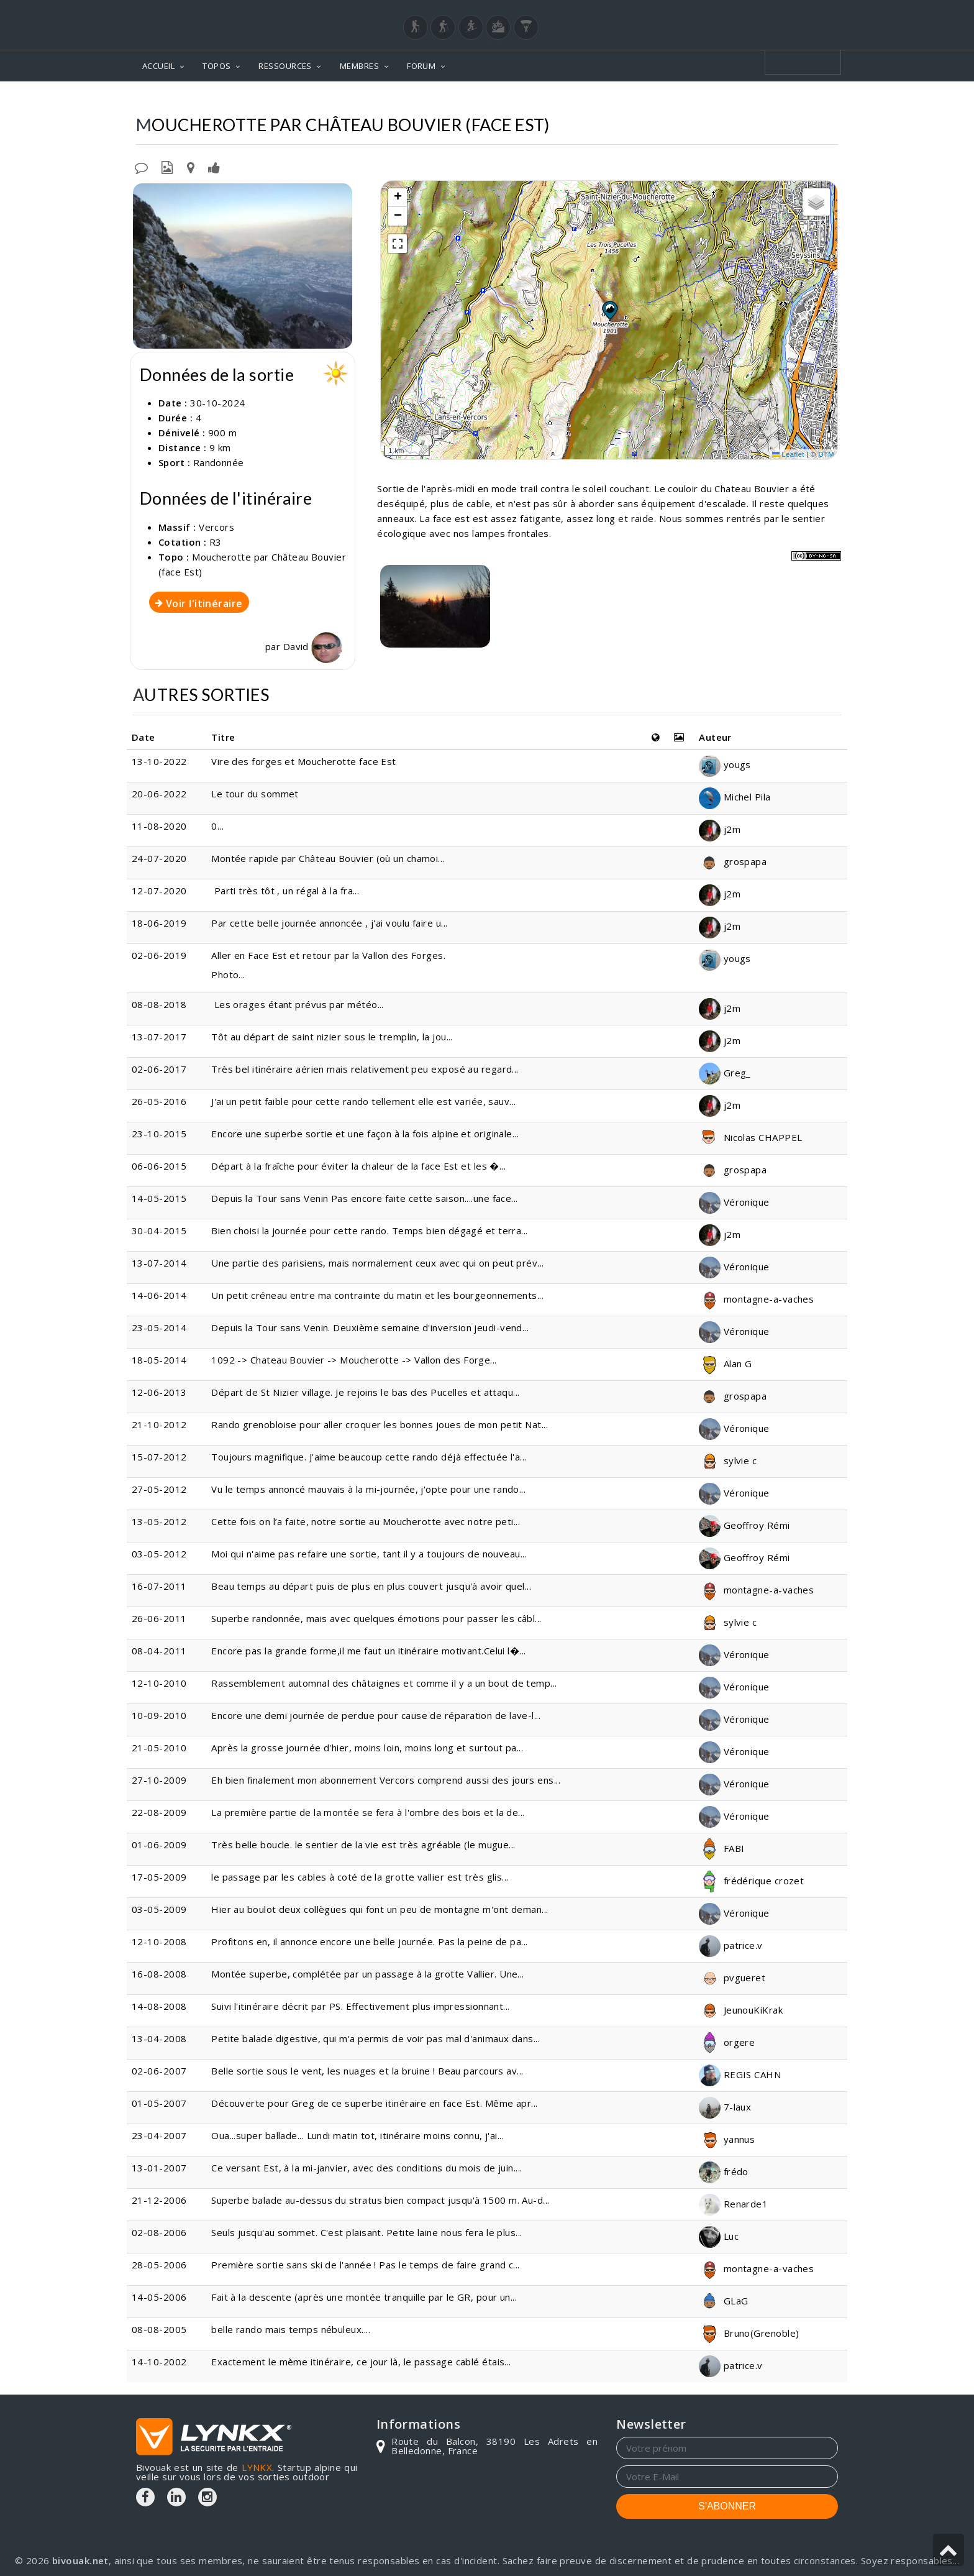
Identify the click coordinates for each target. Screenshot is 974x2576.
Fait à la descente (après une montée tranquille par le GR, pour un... (364, 2297)
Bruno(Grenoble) (749, 2333)
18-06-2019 (159, 923)
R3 (215, 542)
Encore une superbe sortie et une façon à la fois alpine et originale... (365, 1133)
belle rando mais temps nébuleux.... (290, 2329)
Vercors (567, 100)
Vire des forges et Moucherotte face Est (303, 761)
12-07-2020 (159, 890)
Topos (517, 100)
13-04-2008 (159, 2038)
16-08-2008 (159, 1974)
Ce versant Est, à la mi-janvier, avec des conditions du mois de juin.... (366, 2167)
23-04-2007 (159, 2135)
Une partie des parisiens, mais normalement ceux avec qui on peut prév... (377, 1263)
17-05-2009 (159, 1877)
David (313, 646)
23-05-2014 (159, 1327)
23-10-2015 (159, 1133)
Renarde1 (733, 2204)
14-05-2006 (159, 2297)
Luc (719, 2236)
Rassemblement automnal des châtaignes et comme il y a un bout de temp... (384, 1683)
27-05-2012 (159, 1489)
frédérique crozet (751, 1880)
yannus (727, 2139)
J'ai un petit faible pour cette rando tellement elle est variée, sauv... (363, 1101)
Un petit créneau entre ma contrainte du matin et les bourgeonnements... (377, 1295)
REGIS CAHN (740, 2074)
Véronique (734, 1202)
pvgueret (732, 1977)
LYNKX (257, 2467)
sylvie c (728, 1460)
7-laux (725, 2107)
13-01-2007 (159, 2167)
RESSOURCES (285, 65)
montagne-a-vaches (756, 1299)
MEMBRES (359, 65)
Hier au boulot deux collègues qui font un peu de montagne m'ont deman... (379, 1909)
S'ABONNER (727, 2506)
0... (217, 826)
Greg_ (725, 1072)
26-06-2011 (159, 1618)
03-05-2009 (159, 1909)
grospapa (733, 861)
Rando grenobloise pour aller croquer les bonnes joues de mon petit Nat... (379, 1424)
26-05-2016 (159, 1101)
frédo (724, 2171)
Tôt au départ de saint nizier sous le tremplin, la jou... (332, 1036)
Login (776, 12)
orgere (727, 2042)
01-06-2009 (159, 1844)
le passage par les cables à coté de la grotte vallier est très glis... (360, 1877)
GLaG (723, 2300)
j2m (719, 829)
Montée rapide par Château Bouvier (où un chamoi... (328, 858)
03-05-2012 (159, 1553)
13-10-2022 (159, 761)
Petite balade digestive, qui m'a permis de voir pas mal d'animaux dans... (375, 2038)
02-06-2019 (159, 955)
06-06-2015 (159, 1166)
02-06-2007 (159, 2071)
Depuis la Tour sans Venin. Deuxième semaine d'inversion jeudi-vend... (370, 1327)
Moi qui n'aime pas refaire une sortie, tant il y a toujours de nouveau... (369, 1553)
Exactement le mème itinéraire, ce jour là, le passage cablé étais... (361, 2361)
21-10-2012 (159, 1424)
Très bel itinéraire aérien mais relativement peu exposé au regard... (365, 1069)
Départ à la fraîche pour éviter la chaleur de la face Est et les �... (358, 1166)
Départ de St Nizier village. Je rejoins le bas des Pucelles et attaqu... (365, 1392)
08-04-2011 (159, 1650)
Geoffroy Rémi (744, 1525)
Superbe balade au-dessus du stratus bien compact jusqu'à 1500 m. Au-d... (380, 2200)
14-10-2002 (159, 2361)
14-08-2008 (159, 2006)
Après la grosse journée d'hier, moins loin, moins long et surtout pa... (367, 1747)
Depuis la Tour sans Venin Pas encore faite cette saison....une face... (364, 1198)
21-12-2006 (159, 2200)
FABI (721, 1848)
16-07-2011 (159, 1586)
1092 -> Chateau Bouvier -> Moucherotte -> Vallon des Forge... (353, 1360)
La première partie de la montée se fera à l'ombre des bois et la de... (368, 1812)
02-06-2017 (159, 1069)
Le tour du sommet (255, 793)
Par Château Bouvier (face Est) (759, 100)
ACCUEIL (158, 65)
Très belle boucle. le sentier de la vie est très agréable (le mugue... (363, 1844)
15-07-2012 (159, 1457)
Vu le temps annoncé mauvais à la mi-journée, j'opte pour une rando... (368, 1489)
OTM (826, 454)
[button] (609, 310)
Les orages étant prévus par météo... (297, 1004)
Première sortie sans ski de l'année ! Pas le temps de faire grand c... (365, 2264)
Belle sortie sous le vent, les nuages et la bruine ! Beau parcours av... (367, 2071)
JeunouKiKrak (741, 2010)
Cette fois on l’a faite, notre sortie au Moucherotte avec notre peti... (365, 1521)
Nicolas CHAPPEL (750, 1137)
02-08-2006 (159, 2232)
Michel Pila (734, 797)
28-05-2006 (159, 2264)
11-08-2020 (159, 826)
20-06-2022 (159, 793)
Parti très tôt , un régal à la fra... (285, 890)
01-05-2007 (159, 2103)
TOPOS (216, 65)
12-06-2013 (159, 1392)
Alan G (725, 1363)
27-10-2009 (159, 1780)
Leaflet (788, 454)
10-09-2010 (159, 1715)
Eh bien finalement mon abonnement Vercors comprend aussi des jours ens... (385, 1780)
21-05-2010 (159, 1747)
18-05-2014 (159, 1360)
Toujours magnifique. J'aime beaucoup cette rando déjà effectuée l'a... (369, 1457)
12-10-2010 (159, 1683)
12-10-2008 (159, 1941)
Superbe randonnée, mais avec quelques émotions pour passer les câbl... (376, 1618)
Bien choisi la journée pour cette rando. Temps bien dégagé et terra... (369, 1230)
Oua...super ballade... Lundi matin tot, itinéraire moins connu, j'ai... (357, 2135)
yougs (725, 764)
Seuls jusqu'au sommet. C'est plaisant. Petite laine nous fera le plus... (366, 2232)
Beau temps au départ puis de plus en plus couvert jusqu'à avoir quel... (371, 1586)
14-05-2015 (159, 1198)
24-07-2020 (159, 858)
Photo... (228, 974)
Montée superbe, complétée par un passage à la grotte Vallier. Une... (367, 1974)
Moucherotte (635, 100)
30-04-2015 (159, 1230)
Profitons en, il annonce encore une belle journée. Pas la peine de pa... (369, 1941)
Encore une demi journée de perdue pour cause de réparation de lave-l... (375, 1715)
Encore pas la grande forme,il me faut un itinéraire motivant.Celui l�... (368, 1650)
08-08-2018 (159, 1004)
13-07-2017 (159, 1036)
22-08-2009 (159, 1812)
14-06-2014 (159, 1295)
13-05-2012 (159, 1521)
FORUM (421, 65)
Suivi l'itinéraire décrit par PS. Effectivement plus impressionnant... (360, 2006)
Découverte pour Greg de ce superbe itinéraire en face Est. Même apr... (374, 2103)
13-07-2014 (159, 1263)
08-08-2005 (159, 2329)
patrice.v (731, 1945)
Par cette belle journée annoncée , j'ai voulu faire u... (329, 923)
